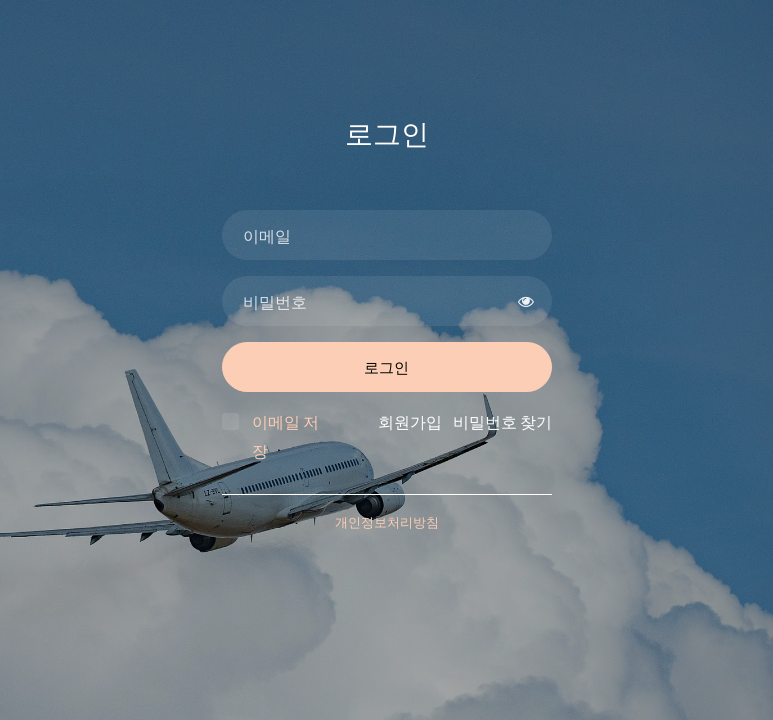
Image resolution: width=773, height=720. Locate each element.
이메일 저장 (285, 436)
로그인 (386, 367)
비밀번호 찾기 (502, 421)
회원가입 (410, 421)
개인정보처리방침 (387, 522)
